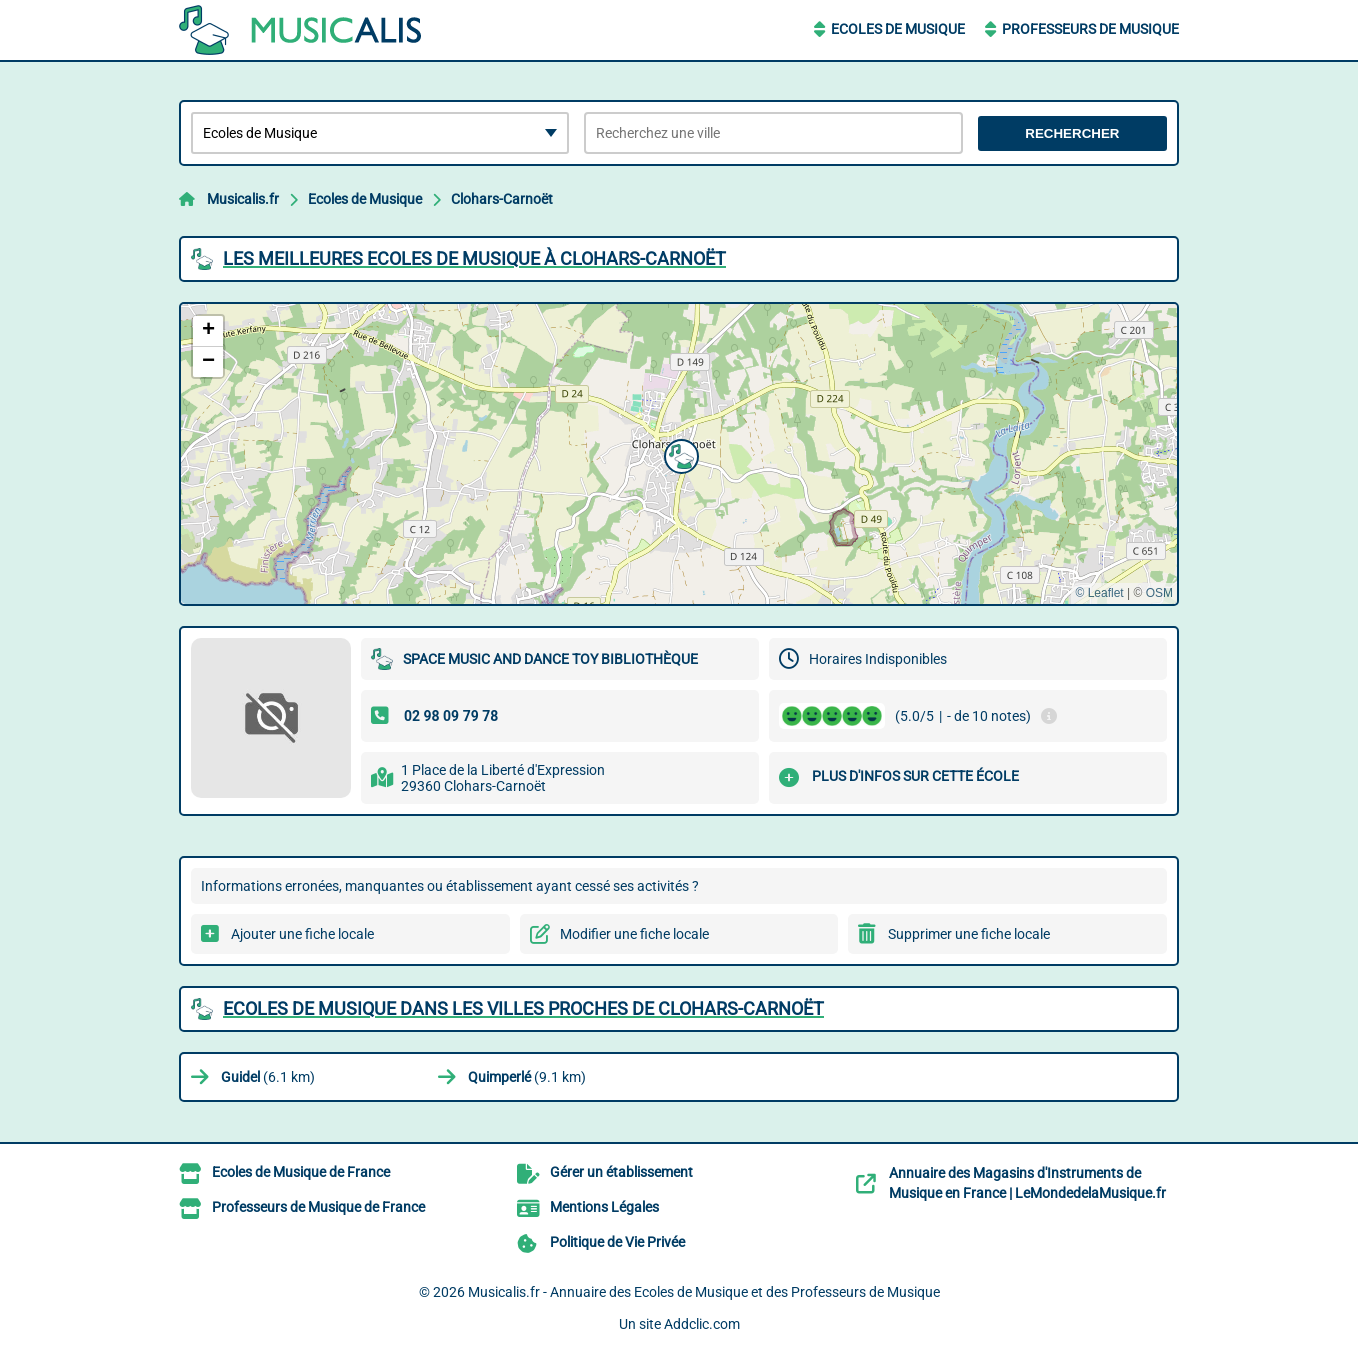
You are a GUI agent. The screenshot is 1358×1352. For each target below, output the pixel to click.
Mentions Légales (604, 1207)
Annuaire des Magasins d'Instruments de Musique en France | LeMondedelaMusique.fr (1027, 1183)
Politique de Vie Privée (617, 1242)
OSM (1159, 593)
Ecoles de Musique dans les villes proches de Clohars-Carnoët (523, 1008)
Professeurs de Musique (1090, 29)
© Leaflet (1099, 593)
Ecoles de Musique (898, 29)
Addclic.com (702, 1324)
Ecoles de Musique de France (301, 1172)
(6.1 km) (268, 1077)
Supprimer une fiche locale (969, 934)
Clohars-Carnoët (502, 199)
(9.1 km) (527, 1077)
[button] (679, 454)
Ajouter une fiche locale (302, 934)
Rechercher (1072, 133)
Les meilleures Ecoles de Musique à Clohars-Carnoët (474, 258)
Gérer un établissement (621, 1172)
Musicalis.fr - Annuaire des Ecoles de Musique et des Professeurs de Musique (704, 1292)
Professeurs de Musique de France (318, 1207)
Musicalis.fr (243, 199)
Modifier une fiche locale (634, 934)
